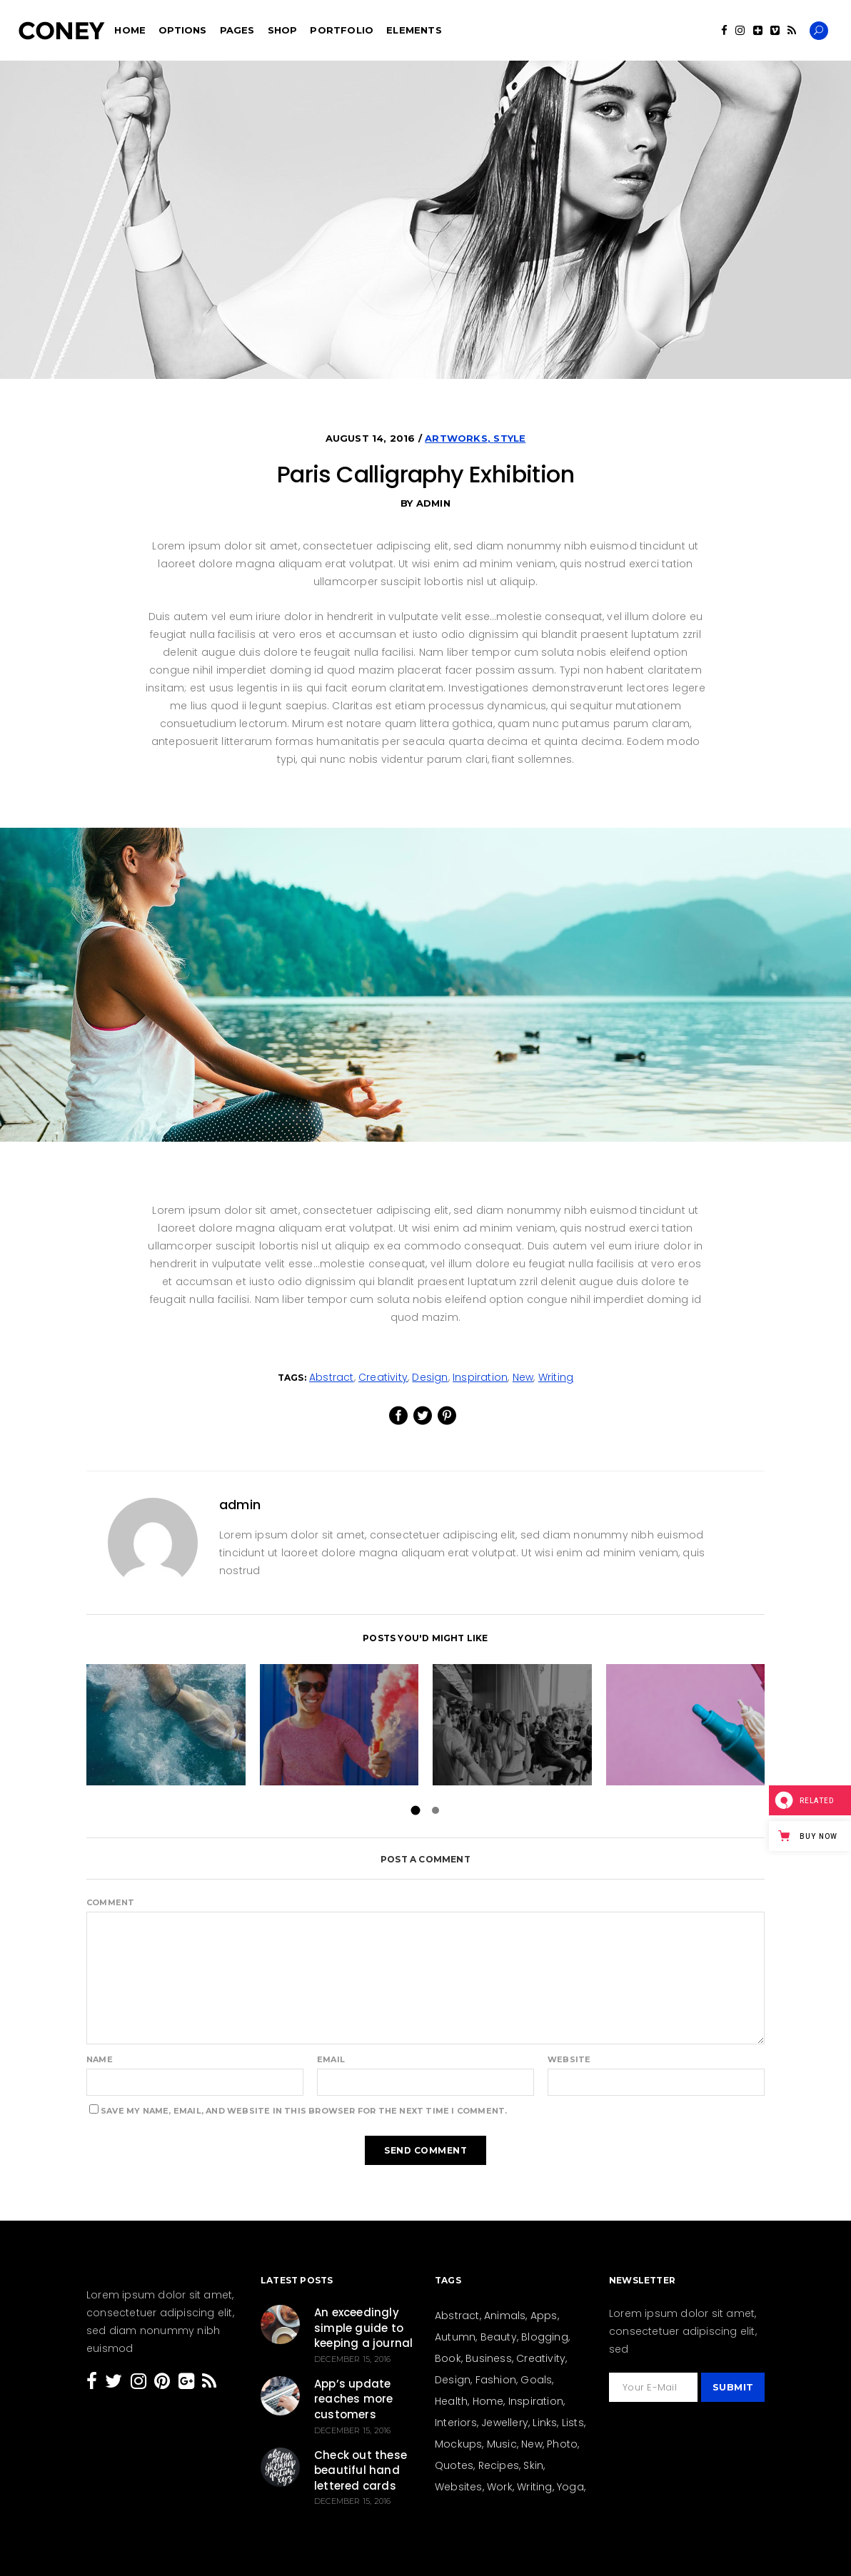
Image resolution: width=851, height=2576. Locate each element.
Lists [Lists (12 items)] (573, 2422)
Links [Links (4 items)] (545, 2422)
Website (569, 2059)
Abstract (331, 1377)
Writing (555, 1377)
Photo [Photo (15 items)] (562, 2444)
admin (433, 503)
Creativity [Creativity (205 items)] (540, 2358)
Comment (110, 1902)
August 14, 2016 (372, 438)
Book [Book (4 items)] (448, 2358)
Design (430, 1377)
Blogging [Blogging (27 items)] (544, 2337)
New (523, 1377)
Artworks (456, 438)
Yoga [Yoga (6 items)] (570, 2487)
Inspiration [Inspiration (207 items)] (535, 2401)
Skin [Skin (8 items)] (533, 2465)
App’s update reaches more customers (353, 2399)
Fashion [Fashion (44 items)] (495, 2380)
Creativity (383, 1377)
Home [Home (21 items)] (488, 2401)
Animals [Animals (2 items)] (504, 2315)
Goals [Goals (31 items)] (536, 2380)
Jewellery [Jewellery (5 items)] (504, 2422)
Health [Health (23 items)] (451, 2401)
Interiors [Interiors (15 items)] (456, 2422)
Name (99, 2059)
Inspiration (480, 1377)
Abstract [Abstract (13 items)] (457, 2315)
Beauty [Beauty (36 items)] (498, 2337)
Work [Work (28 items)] (500, 2487)
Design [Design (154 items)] (452, 2380)
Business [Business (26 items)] (488, 2358)
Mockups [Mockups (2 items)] (458, 2444)
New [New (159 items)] (532, 2444)
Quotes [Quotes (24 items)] (454, 2465)
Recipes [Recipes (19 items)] (498, 2465)
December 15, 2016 (352, 2359)
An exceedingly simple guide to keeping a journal (363, 2328)
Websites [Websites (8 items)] (459, 2487)
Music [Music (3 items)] (502, 2444)
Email (331, 2059)
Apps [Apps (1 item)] (544, 2315)
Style (509, 438)
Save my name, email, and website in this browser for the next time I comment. (304, 2111)
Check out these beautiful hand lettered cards (360, 2470)
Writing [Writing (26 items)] (534, 2487)
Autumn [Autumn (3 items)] (455, 2337)
